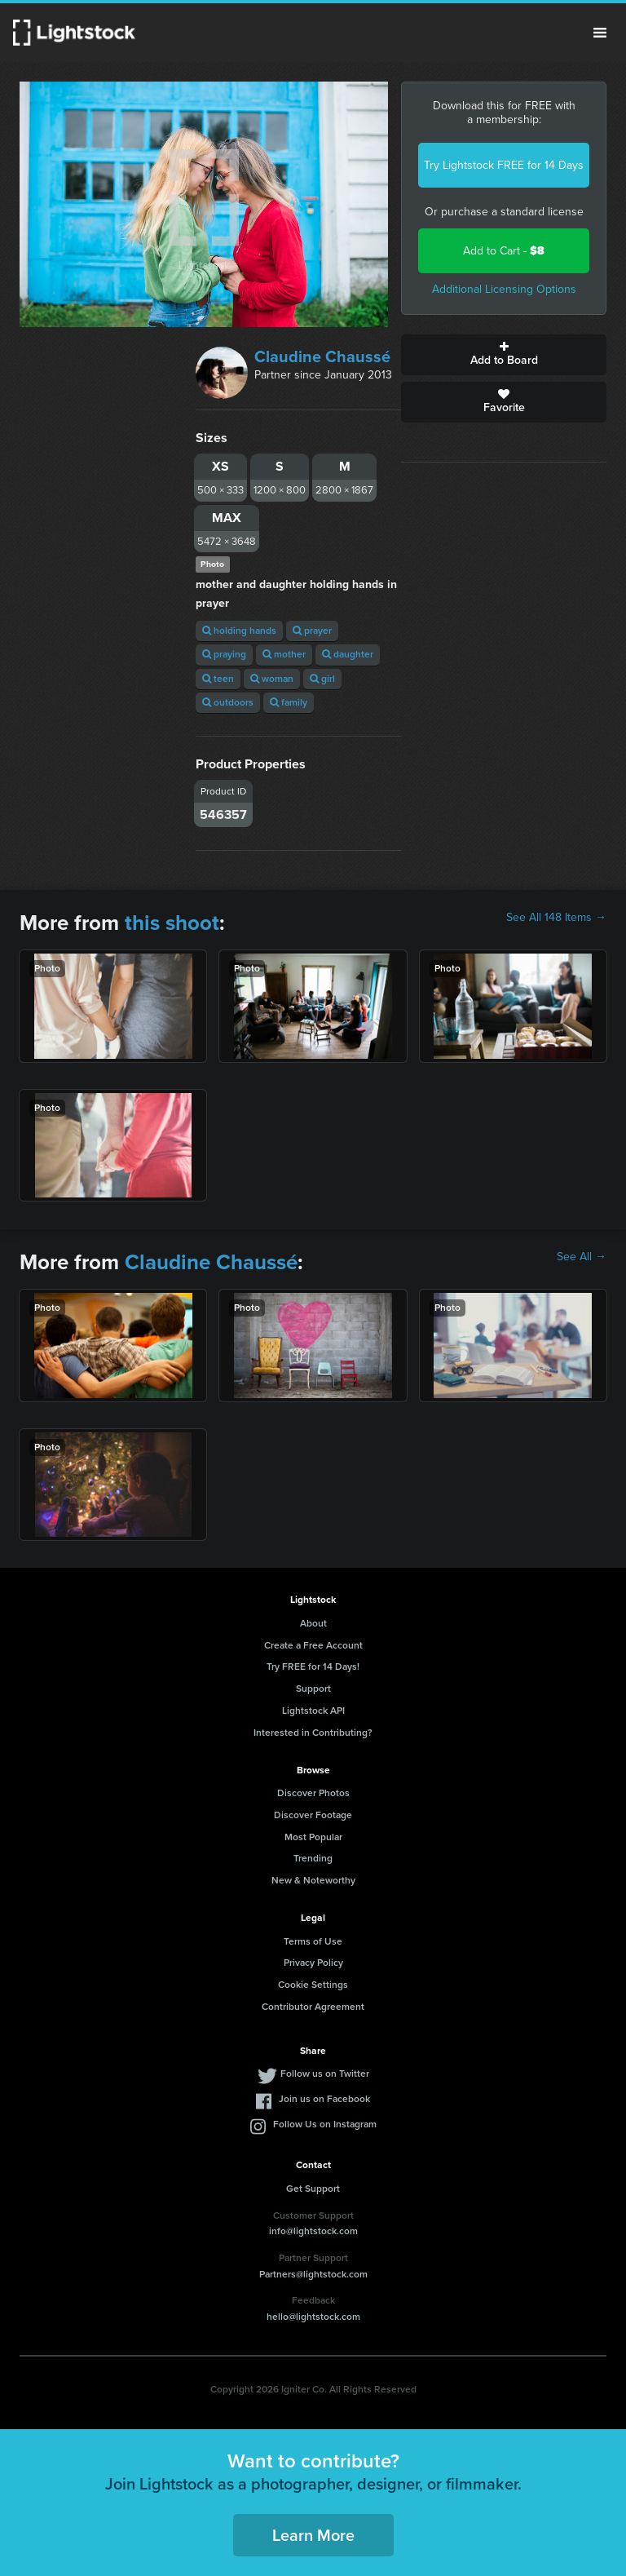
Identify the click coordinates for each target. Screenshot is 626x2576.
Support (313, 1688)
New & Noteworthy (313, 1880)
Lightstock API (313, 1710)
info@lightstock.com (313, 2231)
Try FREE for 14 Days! (313, 1666)
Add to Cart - (503, 250)
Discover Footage (313, 1815)
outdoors (227, 702)
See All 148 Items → (556, 918)
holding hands (239, 630)
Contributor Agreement (313, 2006)
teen (218, 678)
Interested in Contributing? (313, 1732)
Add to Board (504, 355)
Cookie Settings (313, 1984)
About (313, 1623)
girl (322, 678)
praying (224, 654)
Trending (313, 1858)
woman (271, 678)
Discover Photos (313, 1793)
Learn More (313, 2535)
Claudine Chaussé (322, 356)
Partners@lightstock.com (313, 2274)
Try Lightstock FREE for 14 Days (504, 165)
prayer (312, 630)
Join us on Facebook (324, 2098)
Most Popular (313, 1837)
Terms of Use (313, 1941)
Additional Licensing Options (504, 289)
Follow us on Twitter (324, 2073)
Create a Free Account (313, 1645)
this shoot (172, 922)
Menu (600, 33)
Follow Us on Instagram (325, 2124)
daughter (347, 654)
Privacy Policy (313, 1962)
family (288, 702)
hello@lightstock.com (313, 2316)
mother (284, 654)
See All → (581, 1257)
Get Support (313, 2188)
